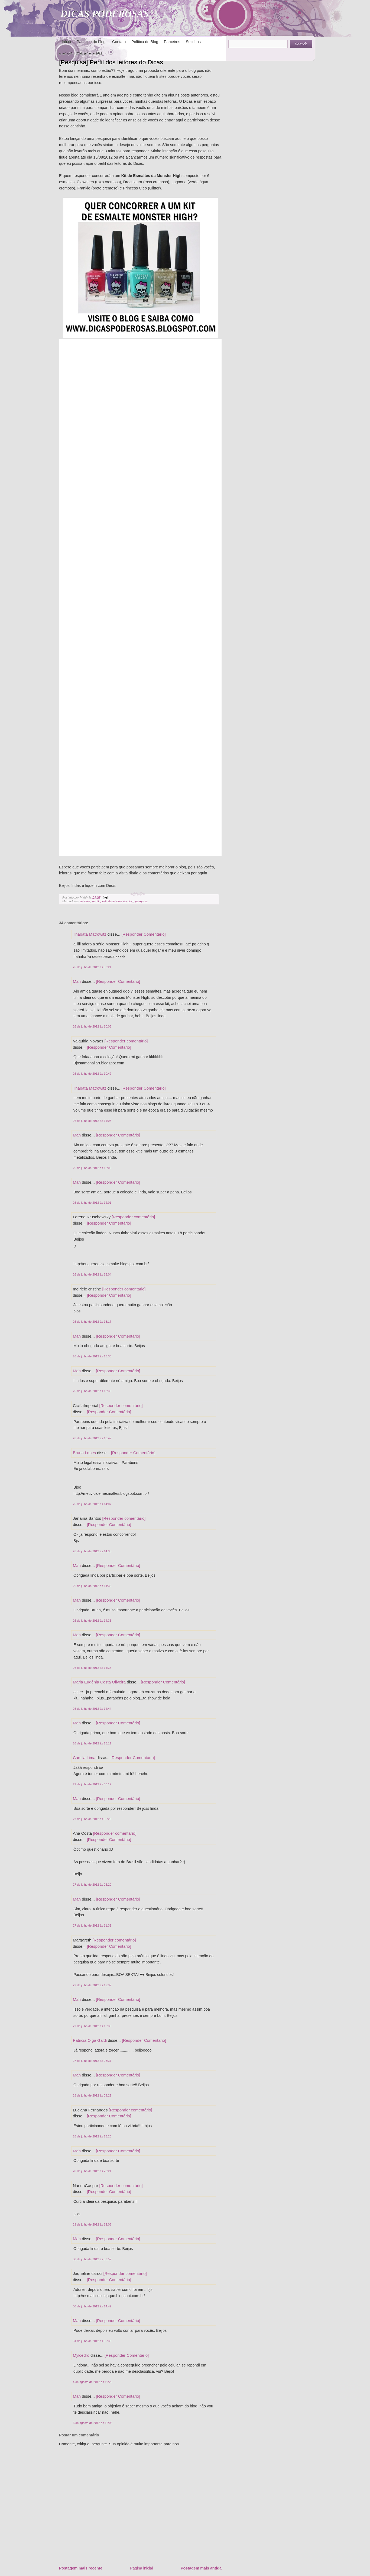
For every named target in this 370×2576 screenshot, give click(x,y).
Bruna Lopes (84, 1452)
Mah (77, 981)
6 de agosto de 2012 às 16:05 (92, 2422)
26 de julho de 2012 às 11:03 (92, 1120)
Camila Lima (84, 1757)
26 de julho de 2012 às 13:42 (92, 1438)
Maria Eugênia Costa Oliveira (99, 1682)
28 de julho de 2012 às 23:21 (92, 2171)
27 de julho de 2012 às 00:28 (92, 1819)
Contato (119, 42)
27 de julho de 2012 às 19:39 (92, 2026)
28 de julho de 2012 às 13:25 (92, 2136)
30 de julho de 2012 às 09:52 (92, 2259)
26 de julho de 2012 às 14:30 (92, 1551)
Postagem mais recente (80, 2568)
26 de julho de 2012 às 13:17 (92, 1321)
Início (66, 42)
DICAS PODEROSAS (104, 13)
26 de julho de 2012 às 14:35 (92, 1586)
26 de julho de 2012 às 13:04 (92, 1274)
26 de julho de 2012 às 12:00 (92, 1168)
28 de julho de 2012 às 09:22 (92, 2095)
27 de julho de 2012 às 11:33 (92, 1925)
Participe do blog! (91, 42)
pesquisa (141, 901)
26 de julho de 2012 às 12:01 (92, 1202)
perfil (95, 901)
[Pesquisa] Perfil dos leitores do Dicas (111, 62)
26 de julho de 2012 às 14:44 (92, 1708)
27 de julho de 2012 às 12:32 (92, 1985)
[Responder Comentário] (143, 934)
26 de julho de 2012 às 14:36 (92, 1667)
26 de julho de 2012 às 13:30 (92, 1356)
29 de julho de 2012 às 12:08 (92, 2224)
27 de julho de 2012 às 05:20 (92, 1884)
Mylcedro (81, 2355)
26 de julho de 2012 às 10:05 (92, 1026)
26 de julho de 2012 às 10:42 (92, 1073)
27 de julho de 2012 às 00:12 (92, 1784)
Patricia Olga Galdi (90, 2040)
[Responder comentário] (126, 1041)
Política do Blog (144, 42)
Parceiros (172, 42)
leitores (85, 901)
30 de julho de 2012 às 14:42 (92, 2306)
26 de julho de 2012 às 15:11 (92, 1743)
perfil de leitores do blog (116, 901)
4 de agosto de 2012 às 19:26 (92, 2382)
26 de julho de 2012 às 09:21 (92, 967)
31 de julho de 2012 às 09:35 (92, 2341)
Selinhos (193, 42)
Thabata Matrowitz (89, 934)
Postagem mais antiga (201, 2568)
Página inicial (141, 2568)
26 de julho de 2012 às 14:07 (92, 1504)
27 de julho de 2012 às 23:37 (92, 2060)
